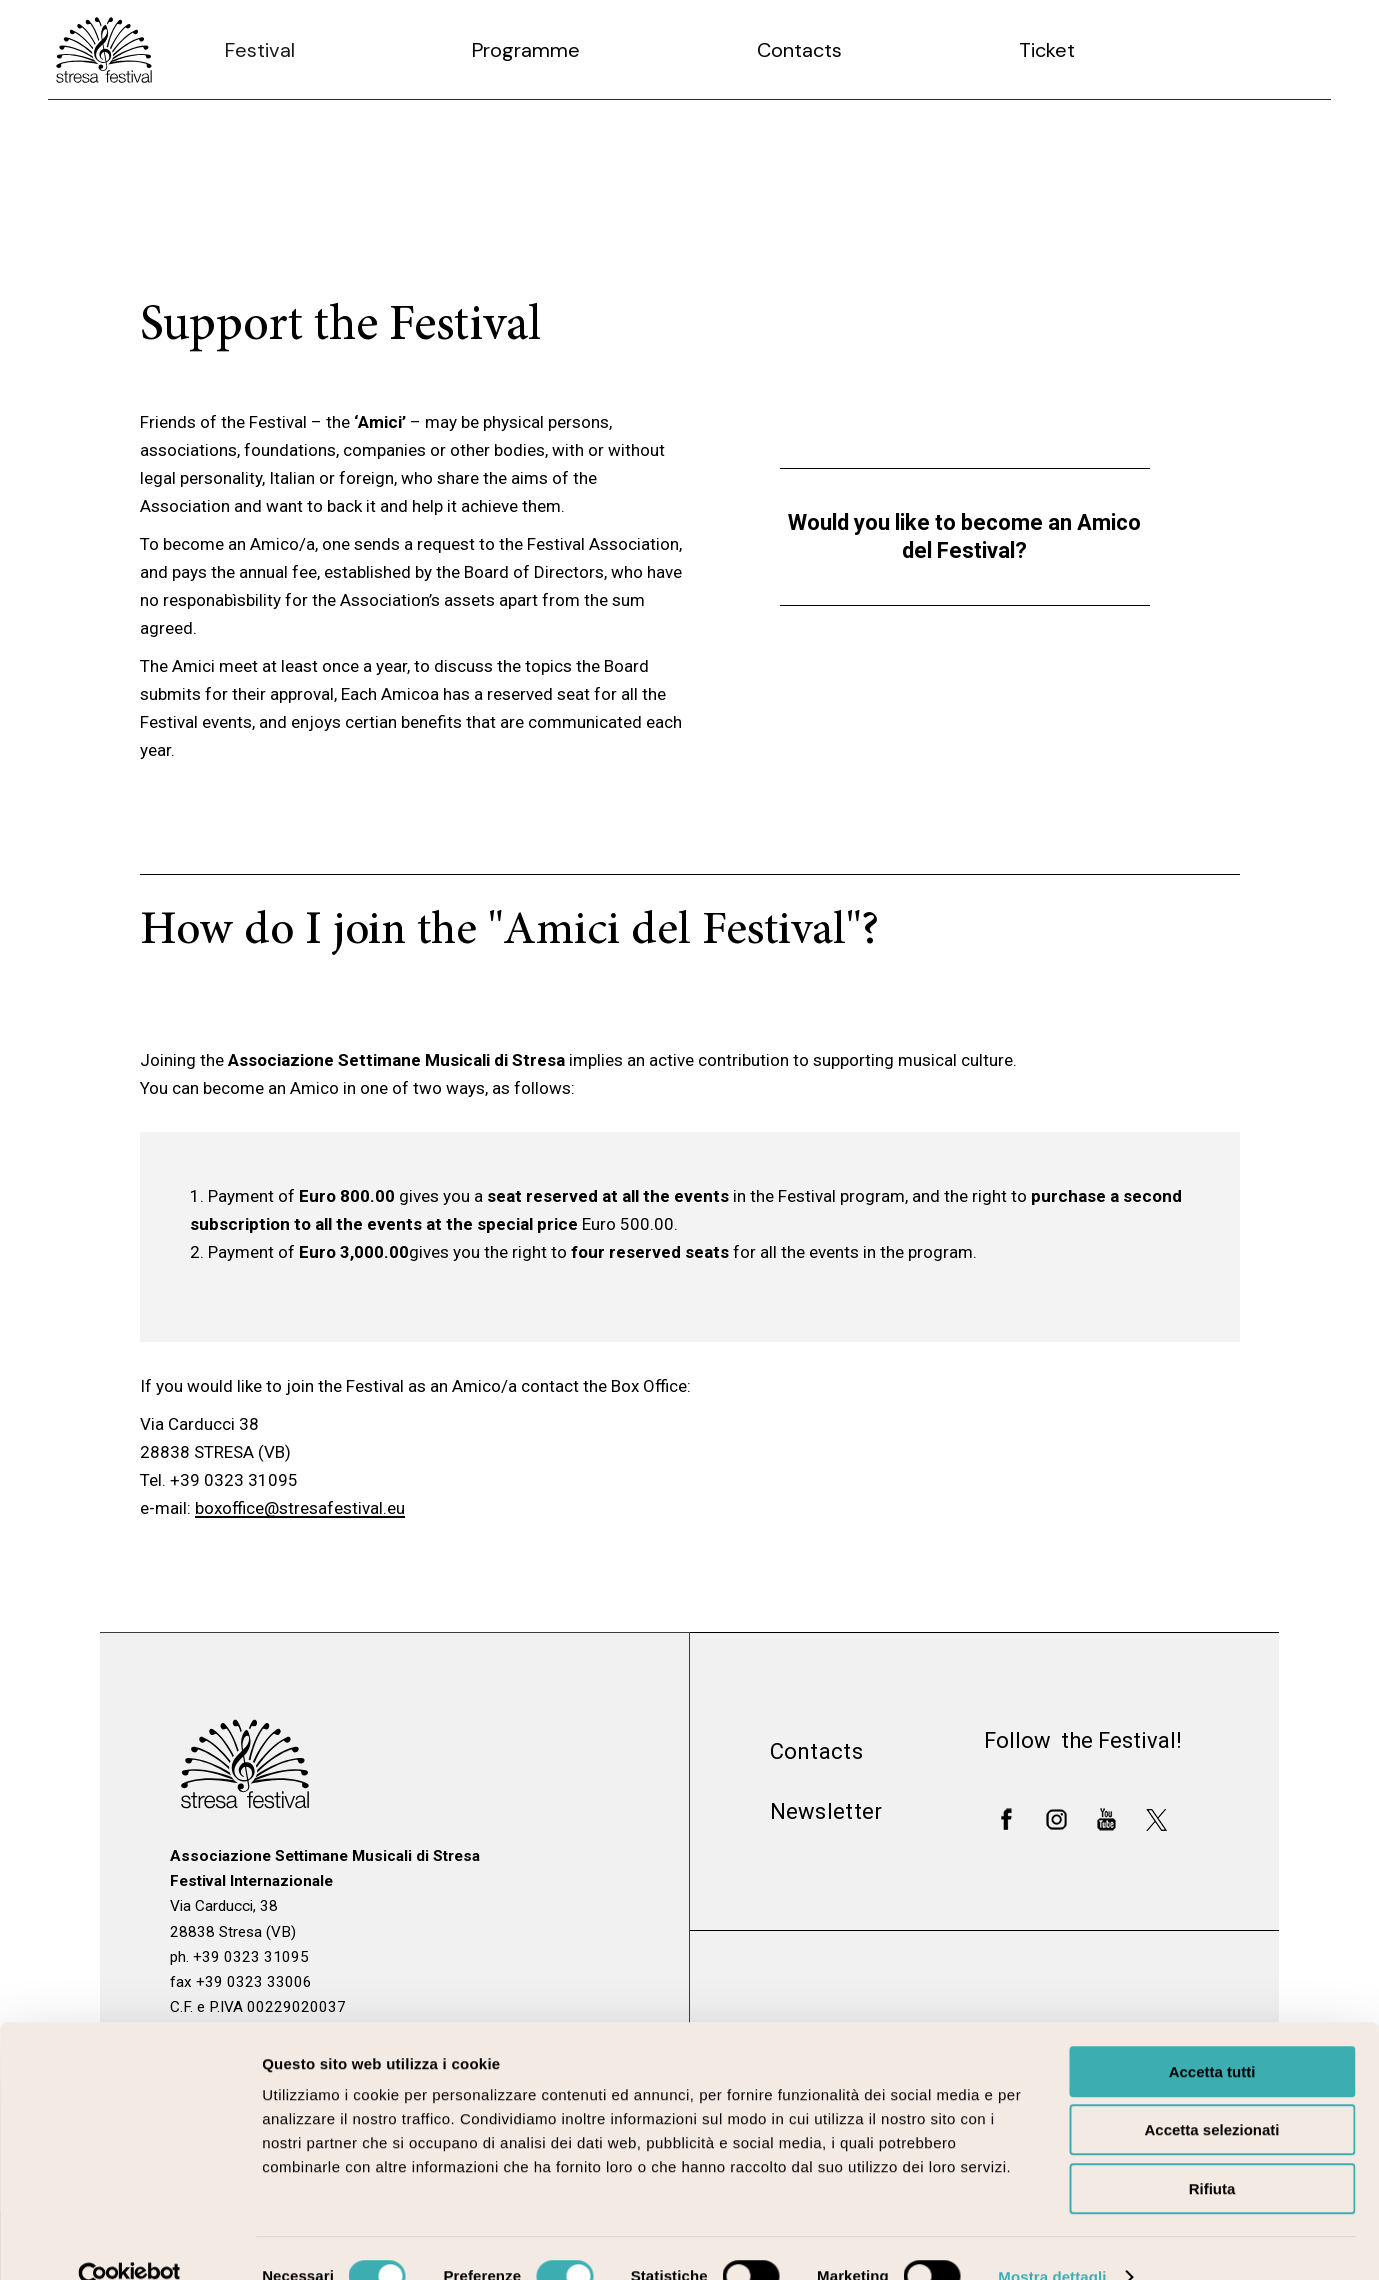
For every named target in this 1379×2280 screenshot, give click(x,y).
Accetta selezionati (1211, 2094)
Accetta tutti (1212, 2035)
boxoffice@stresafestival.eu (300, 1508)
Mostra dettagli (1052, 2240)
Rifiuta (1212, 2152)
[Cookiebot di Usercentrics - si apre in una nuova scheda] (129, 2241)
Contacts (816, 1751)
